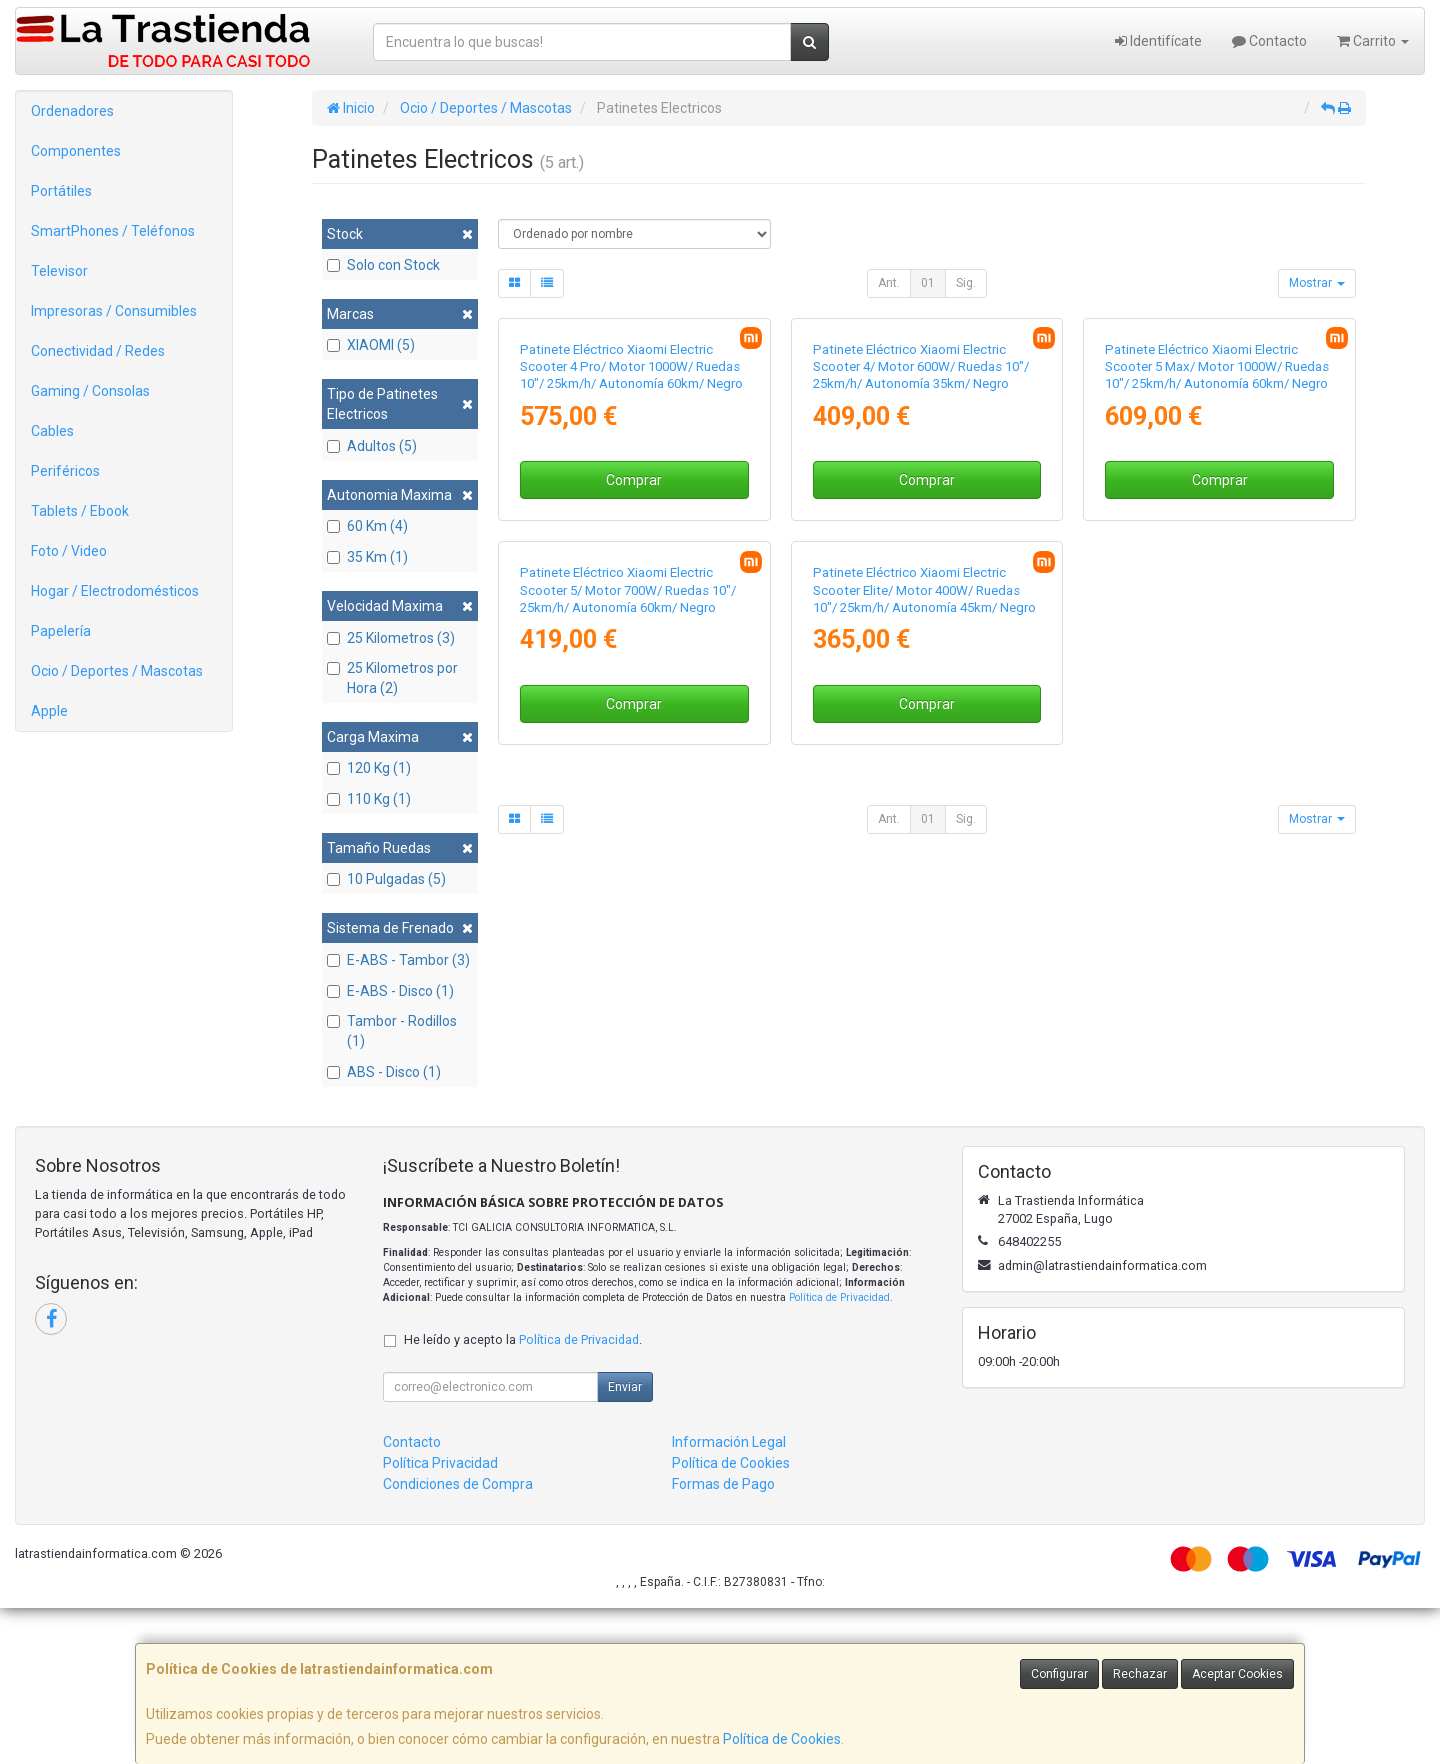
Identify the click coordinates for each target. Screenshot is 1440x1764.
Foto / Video (69, 551)
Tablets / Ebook (80, 511)
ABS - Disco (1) (384, 1072)
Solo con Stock (383, 265)
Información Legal (729, 1598)
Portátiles (61, 191)
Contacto (1269, 41)
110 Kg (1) (369, 799)
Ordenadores (72, 111)
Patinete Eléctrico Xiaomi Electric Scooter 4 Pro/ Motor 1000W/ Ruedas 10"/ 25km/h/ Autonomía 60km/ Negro (631, 578)
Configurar (1059, 1674)
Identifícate (1158, 41)
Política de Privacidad (839, 1452)
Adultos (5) (372, 446)
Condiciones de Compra (458, 1640)
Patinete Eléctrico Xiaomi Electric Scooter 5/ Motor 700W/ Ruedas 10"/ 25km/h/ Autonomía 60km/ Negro (628, 1013)
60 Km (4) (367, 526)
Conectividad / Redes (98, 351)
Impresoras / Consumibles (114, 311)
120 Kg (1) (369, 768)
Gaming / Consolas (90, 391)
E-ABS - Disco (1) (390, 991)
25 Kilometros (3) (391, 638)
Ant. (889, 283)
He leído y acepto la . (523, 1495)
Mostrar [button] (1317, 283)
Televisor (59, 271)
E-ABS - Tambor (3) (398, 960)
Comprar (634, 692)
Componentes (76, 151)
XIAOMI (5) (371, 345)
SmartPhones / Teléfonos (113, 231)
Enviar (625, 1543)
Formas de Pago (723, 1640)
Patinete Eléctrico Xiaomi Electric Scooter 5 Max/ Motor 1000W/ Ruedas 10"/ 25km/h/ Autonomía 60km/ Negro (1217, 578)
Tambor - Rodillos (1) (392, 1031)
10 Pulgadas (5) (386, 879)
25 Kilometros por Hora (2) (392, 678)
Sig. (966, 283)
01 (928, 283)
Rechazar (1140, 1674)
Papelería (61, 631)
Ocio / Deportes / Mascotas (117, 671)
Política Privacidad (440, 1619)
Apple (49, 711)
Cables (52, 431)
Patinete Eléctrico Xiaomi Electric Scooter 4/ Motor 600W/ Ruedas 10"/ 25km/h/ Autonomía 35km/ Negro (921, 578)
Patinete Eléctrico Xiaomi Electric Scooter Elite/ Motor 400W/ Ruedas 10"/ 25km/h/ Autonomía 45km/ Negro (924, 1013)
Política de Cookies (782, 1739)
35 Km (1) (367, 557)
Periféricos (65, 471)
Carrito (1373, 41)
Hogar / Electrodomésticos (115, 591)
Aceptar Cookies (1237, 1674)
